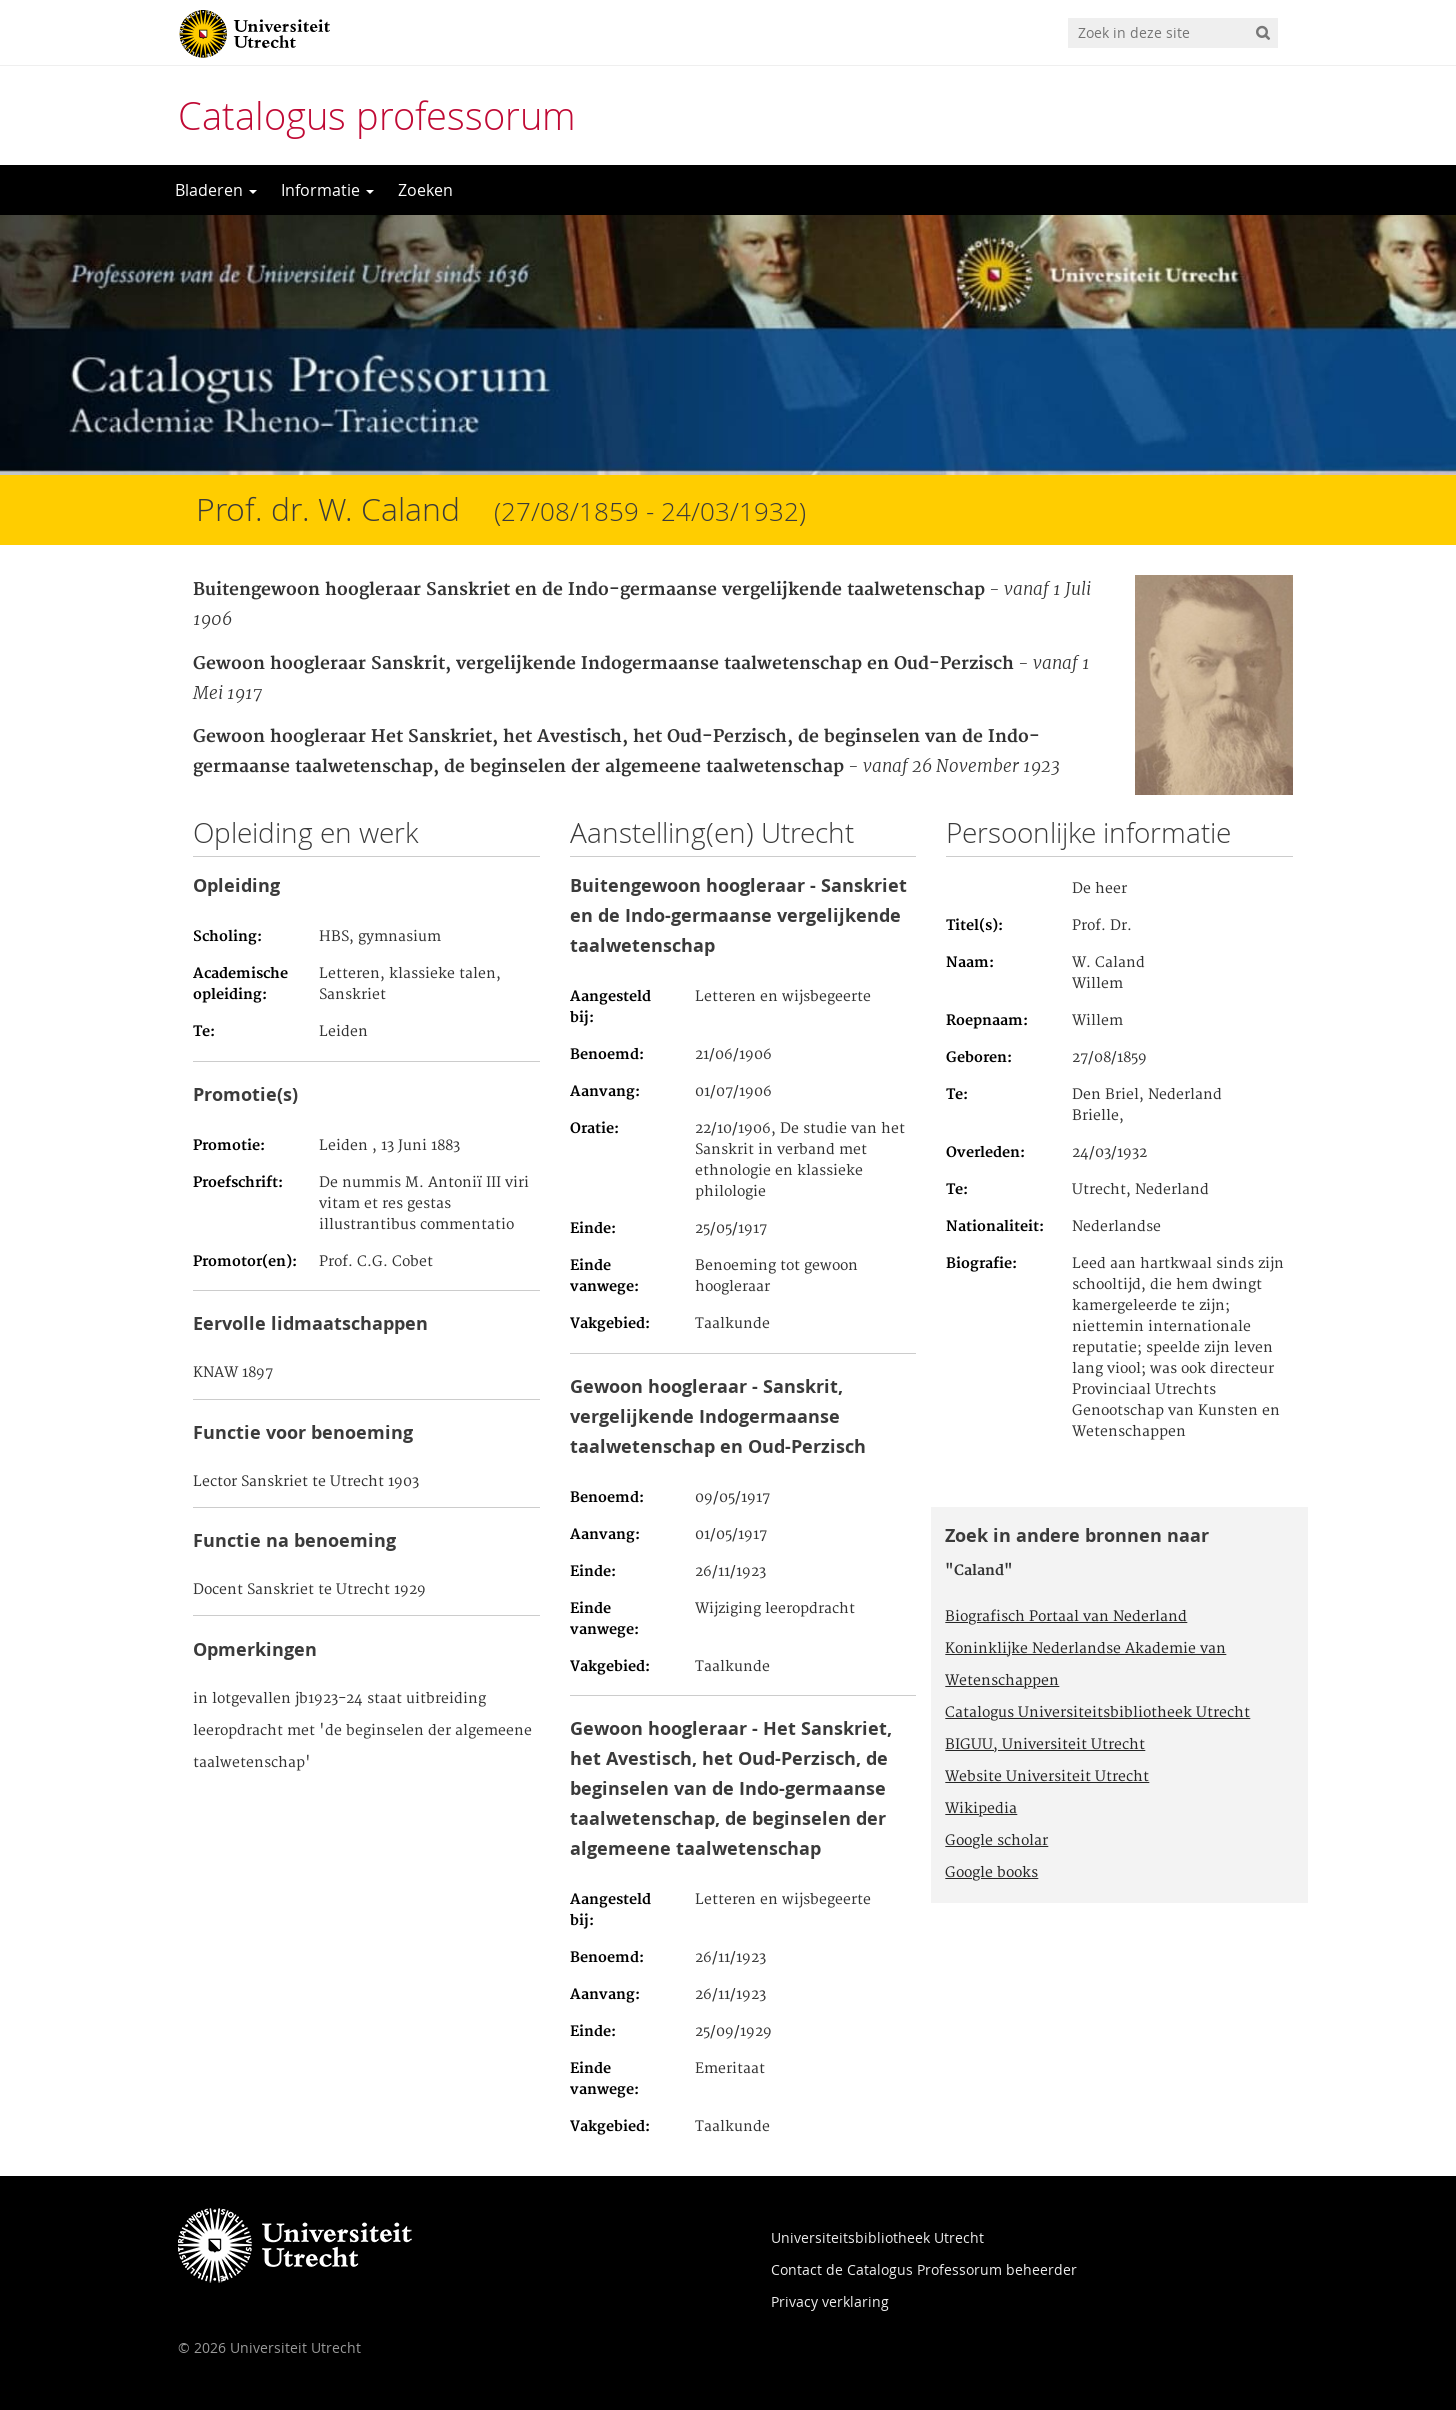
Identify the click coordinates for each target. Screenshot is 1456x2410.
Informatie (327, 190)
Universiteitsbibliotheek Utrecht (877, 2237)
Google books (991, 1873)
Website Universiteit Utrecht (1047, 1777)
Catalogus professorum (377, 115)
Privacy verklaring (830, 2301)
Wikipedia (981, 1809)
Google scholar (996, 1841)
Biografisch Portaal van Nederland (1066, 1617)
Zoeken (425, 190)
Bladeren (216, 190)
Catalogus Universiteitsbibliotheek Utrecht (1097, 1713)
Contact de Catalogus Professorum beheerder (924, 2269)
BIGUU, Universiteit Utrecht (1045, 1745)
